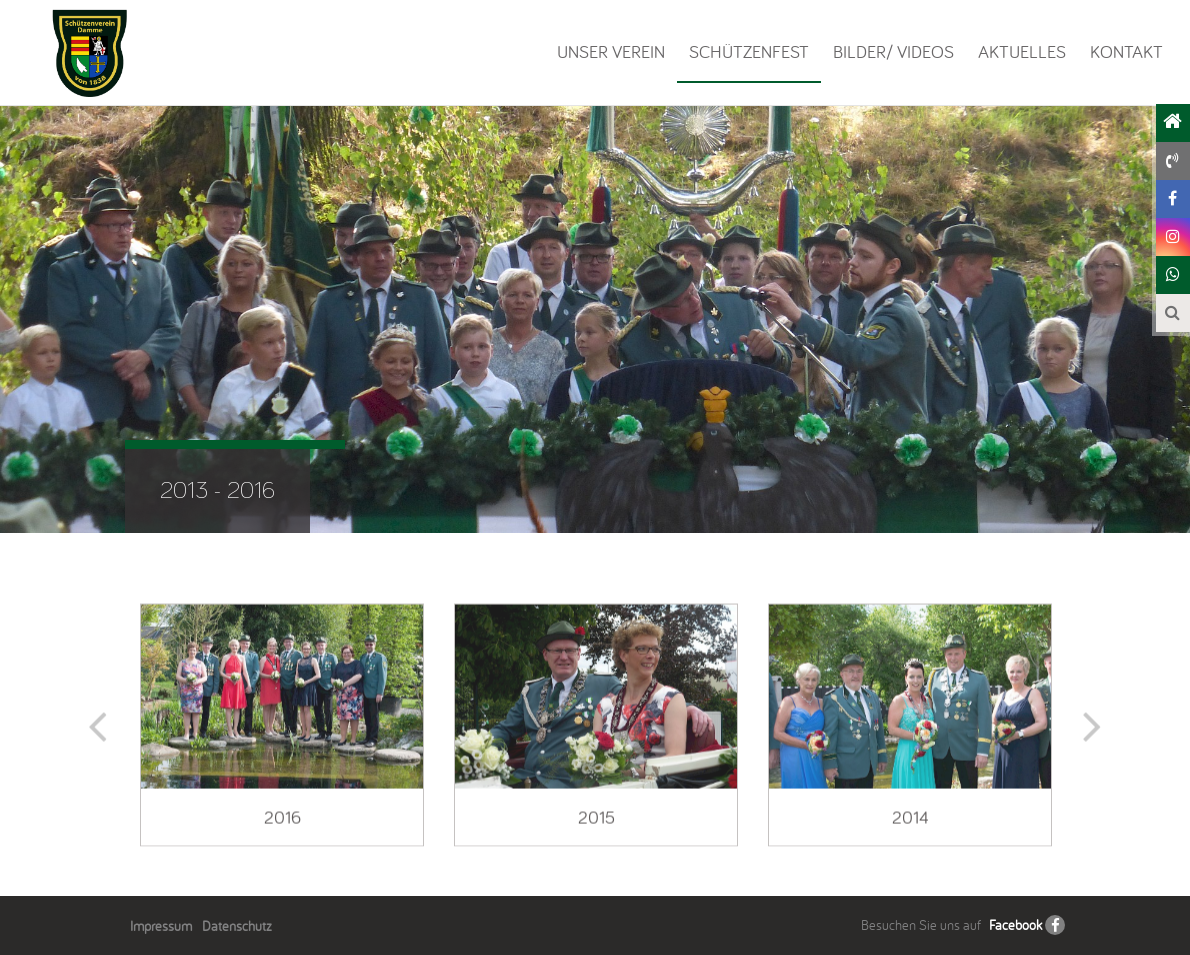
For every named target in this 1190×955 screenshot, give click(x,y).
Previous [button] (101, 737)
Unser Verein (611, 51)
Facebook (1015, 925)
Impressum (161, 926)
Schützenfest (749, 51)
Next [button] (1089, 737)
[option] (282, 737)
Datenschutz (237, 926)
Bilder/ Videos (893, 51)
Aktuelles (1022, 51)
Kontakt (1126, 51)
